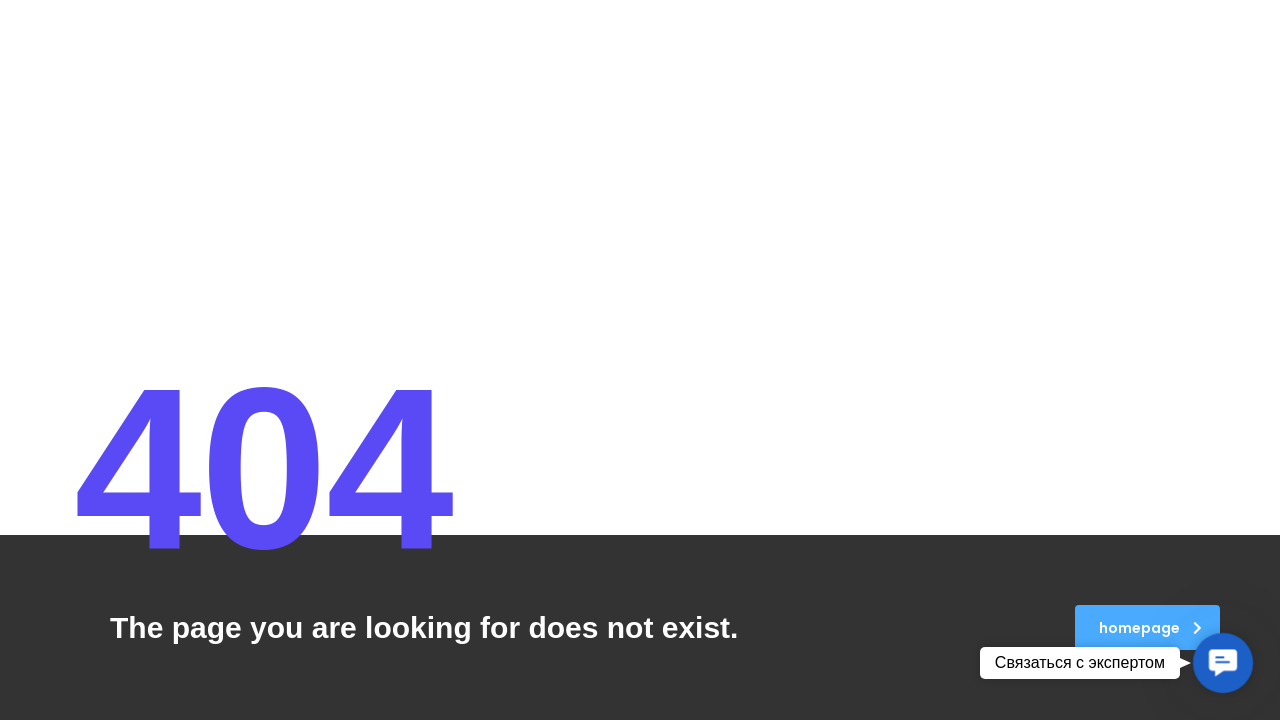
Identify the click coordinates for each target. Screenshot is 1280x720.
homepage (1150, 628)
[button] (1222, 662)
